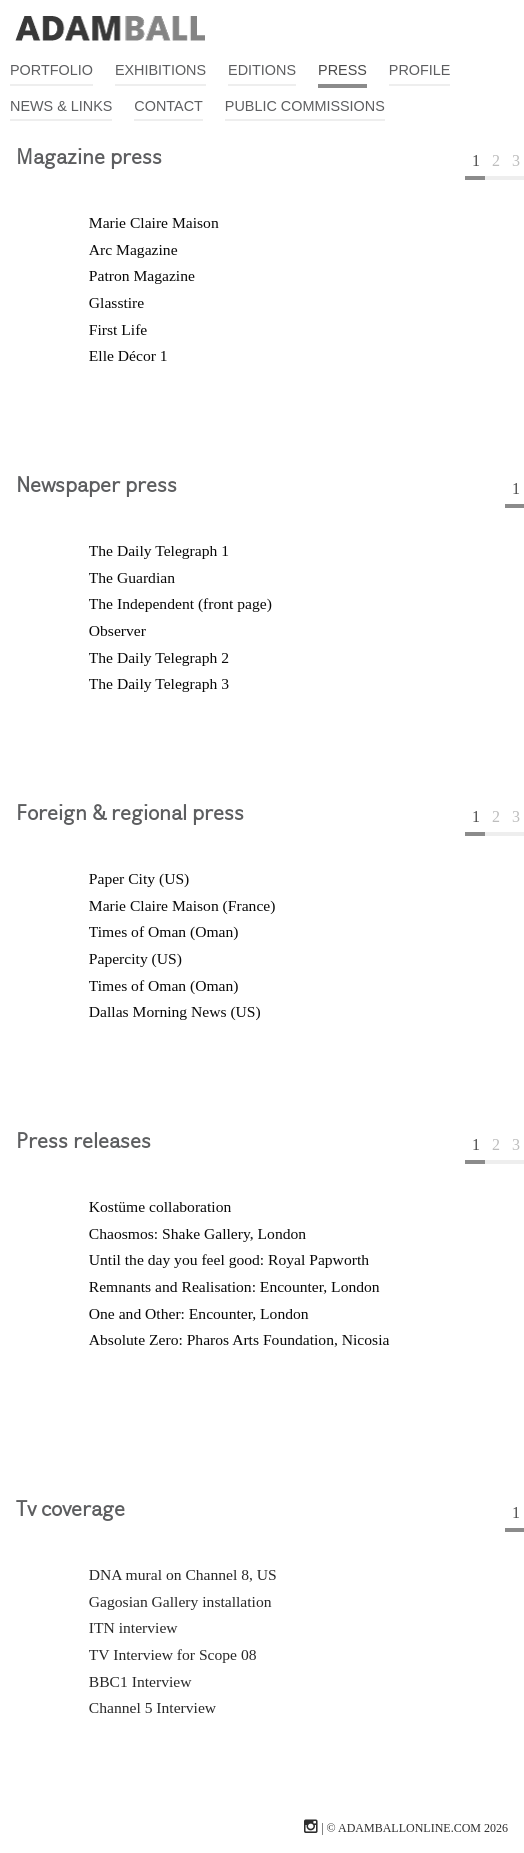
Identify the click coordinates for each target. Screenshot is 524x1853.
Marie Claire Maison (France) (182, 905)
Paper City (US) (139, 878)
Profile (420, 70)
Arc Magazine (133, 249)
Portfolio (51, 70)
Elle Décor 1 (128, 355)
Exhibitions (160, 70)
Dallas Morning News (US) (175, 1011)
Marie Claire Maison (154, 222)
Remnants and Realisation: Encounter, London (234, 1286)
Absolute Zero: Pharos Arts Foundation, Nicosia (239, 1339)
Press (342, 70)
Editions (262, 70)
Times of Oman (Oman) (164, 931)
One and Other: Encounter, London (199, 1313)
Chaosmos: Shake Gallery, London (197, 1233)
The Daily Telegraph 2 (159, 657)
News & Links (61, 106)
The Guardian (132, 577)
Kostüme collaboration (160, 1206)
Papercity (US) (135, 958)
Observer (117, 630)
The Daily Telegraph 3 (159, 683)
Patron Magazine (142, 275)
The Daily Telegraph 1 (159, 550)
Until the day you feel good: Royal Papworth (229, 1259)
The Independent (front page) (180, 603)
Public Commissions (305, 106)
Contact (168, 106)
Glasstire (116, 302)
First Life (118, 329)
